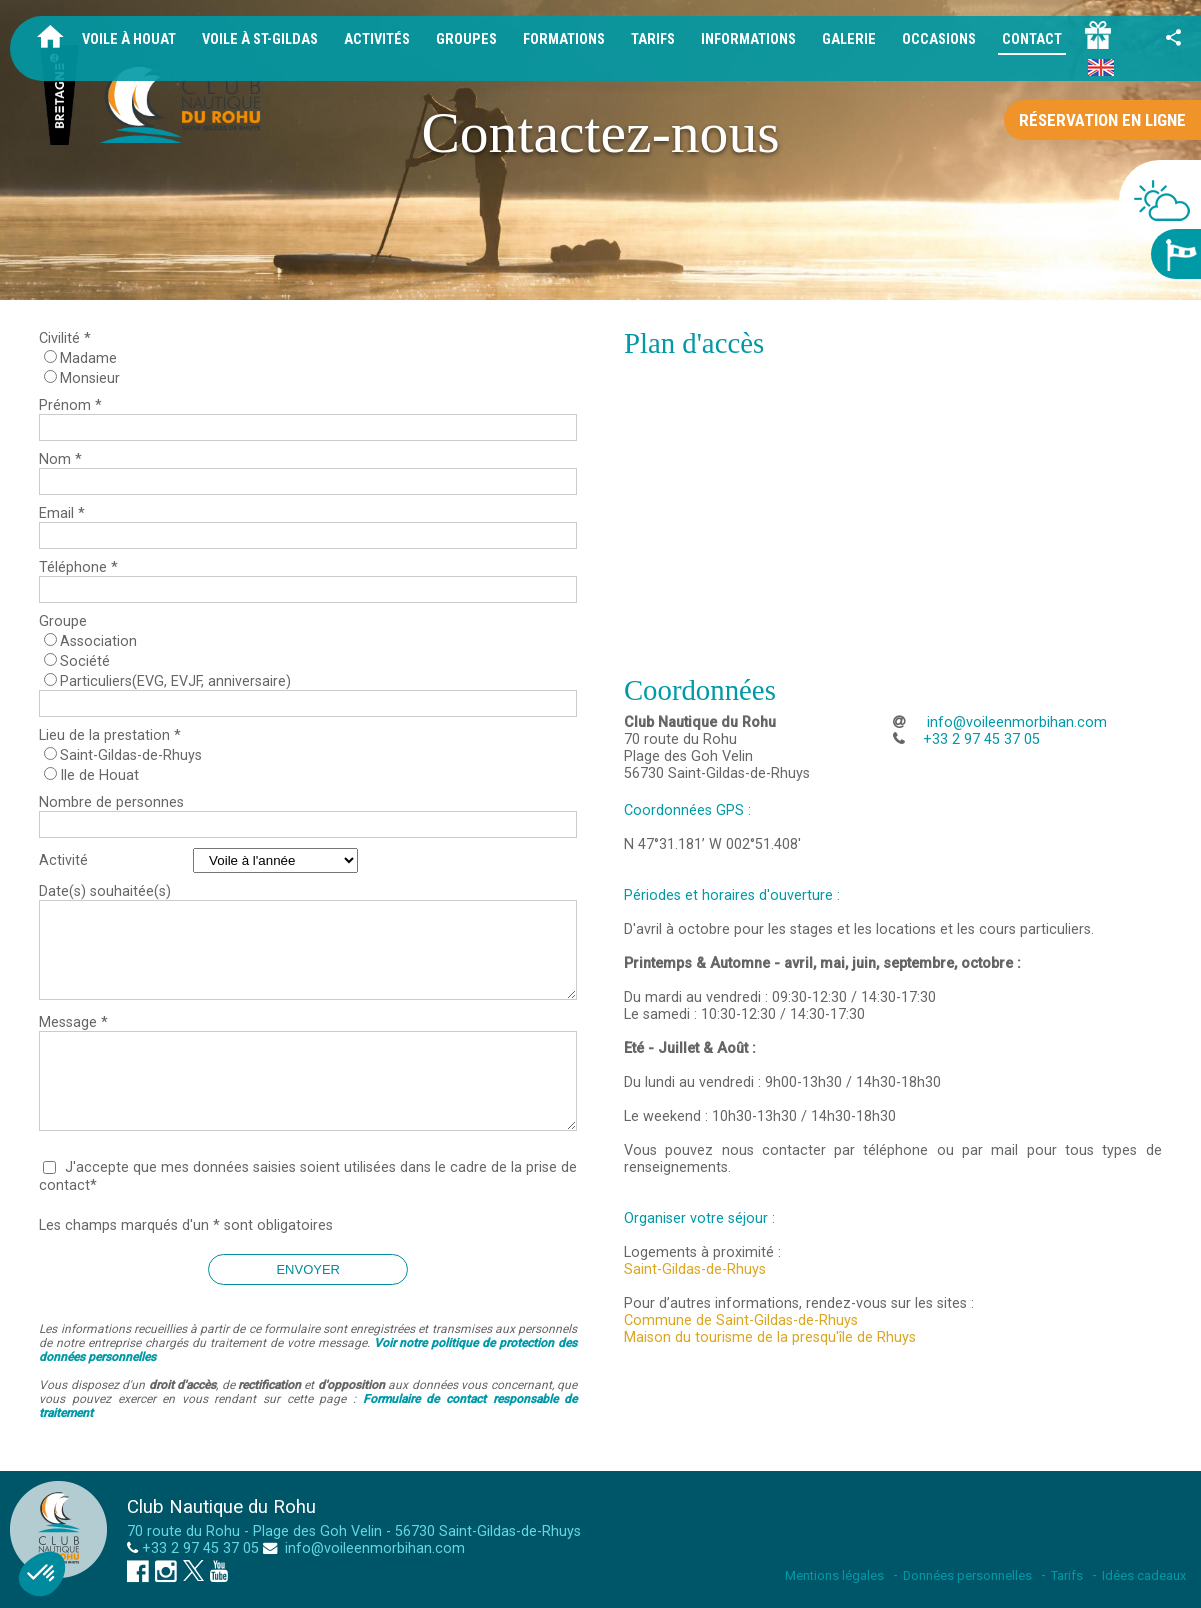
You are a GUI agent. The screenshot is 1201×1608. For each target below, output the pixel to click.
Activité (63, 860)
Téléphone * (78, 567)
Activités (377, 39)
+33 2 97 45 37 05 (200, 1548)
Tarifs (653, 39)
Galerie (849, 39)
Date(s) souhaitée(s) (105, 891)
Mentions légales (834, 1575)
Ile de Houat (99, 775)
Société (85, 661)
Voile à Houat (129, 39)
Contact (1032, 39)
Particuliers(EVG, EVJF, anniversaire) (175, 681)
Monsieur (90, 378)
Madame (88, 358)
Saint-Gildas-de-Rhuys (131, 755)
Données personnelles (967, 1575)
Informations (748, 39)
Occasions (939, 39)
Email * (62, 513)
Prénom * (70, 405)
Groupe (63, 621)
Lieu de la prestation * (110, 735)
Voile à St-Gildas (260, 39)
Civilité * (65, 338)
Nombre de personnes (111, 802)
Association (98, 641)
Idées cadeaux (1144, 1575)
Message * (73, 1022)
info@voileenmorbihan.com (1015, 722)
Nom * (60, 459)
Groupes (466, 39)
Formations (564, 39)
